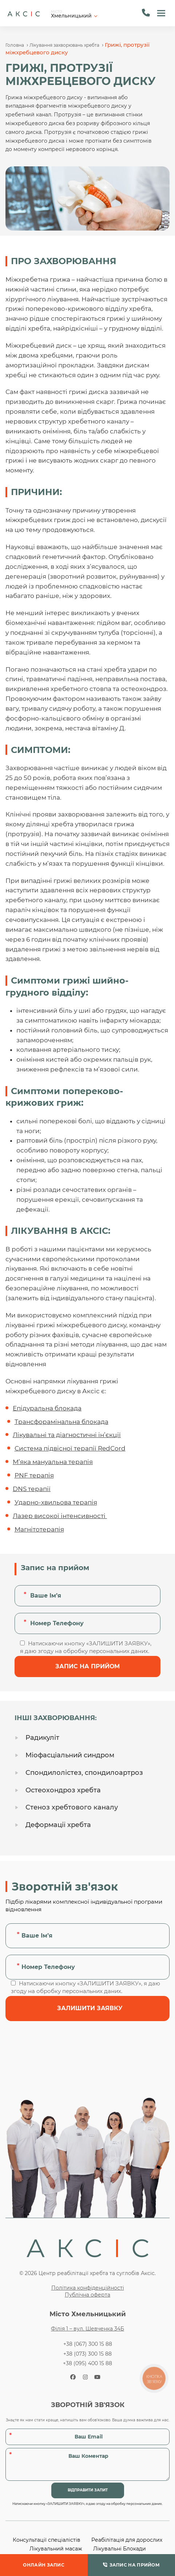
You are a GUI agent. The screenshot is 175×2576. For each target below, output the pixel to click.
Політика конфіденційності (87, 2288)
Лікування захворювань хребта (64, 45)
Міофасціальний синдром (69, 1755)
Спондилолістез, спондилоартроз (84, 1773)
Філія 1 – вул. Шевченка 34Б (87, 2328)
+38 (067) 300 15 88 (87, 2344)
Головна (14, 45)
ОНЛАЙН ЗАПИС (43, 2565)
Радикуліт (42, 1738)
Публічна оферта (87, 2294)
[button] (161, 13)
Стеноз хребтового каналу (71, 1807)
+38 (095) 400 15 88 (87, 2363)
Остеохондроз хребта (63, 1790)
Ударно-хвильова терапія (56, 1502)
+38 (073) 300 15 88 (87, 2354)
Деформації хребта (58, 1825)
